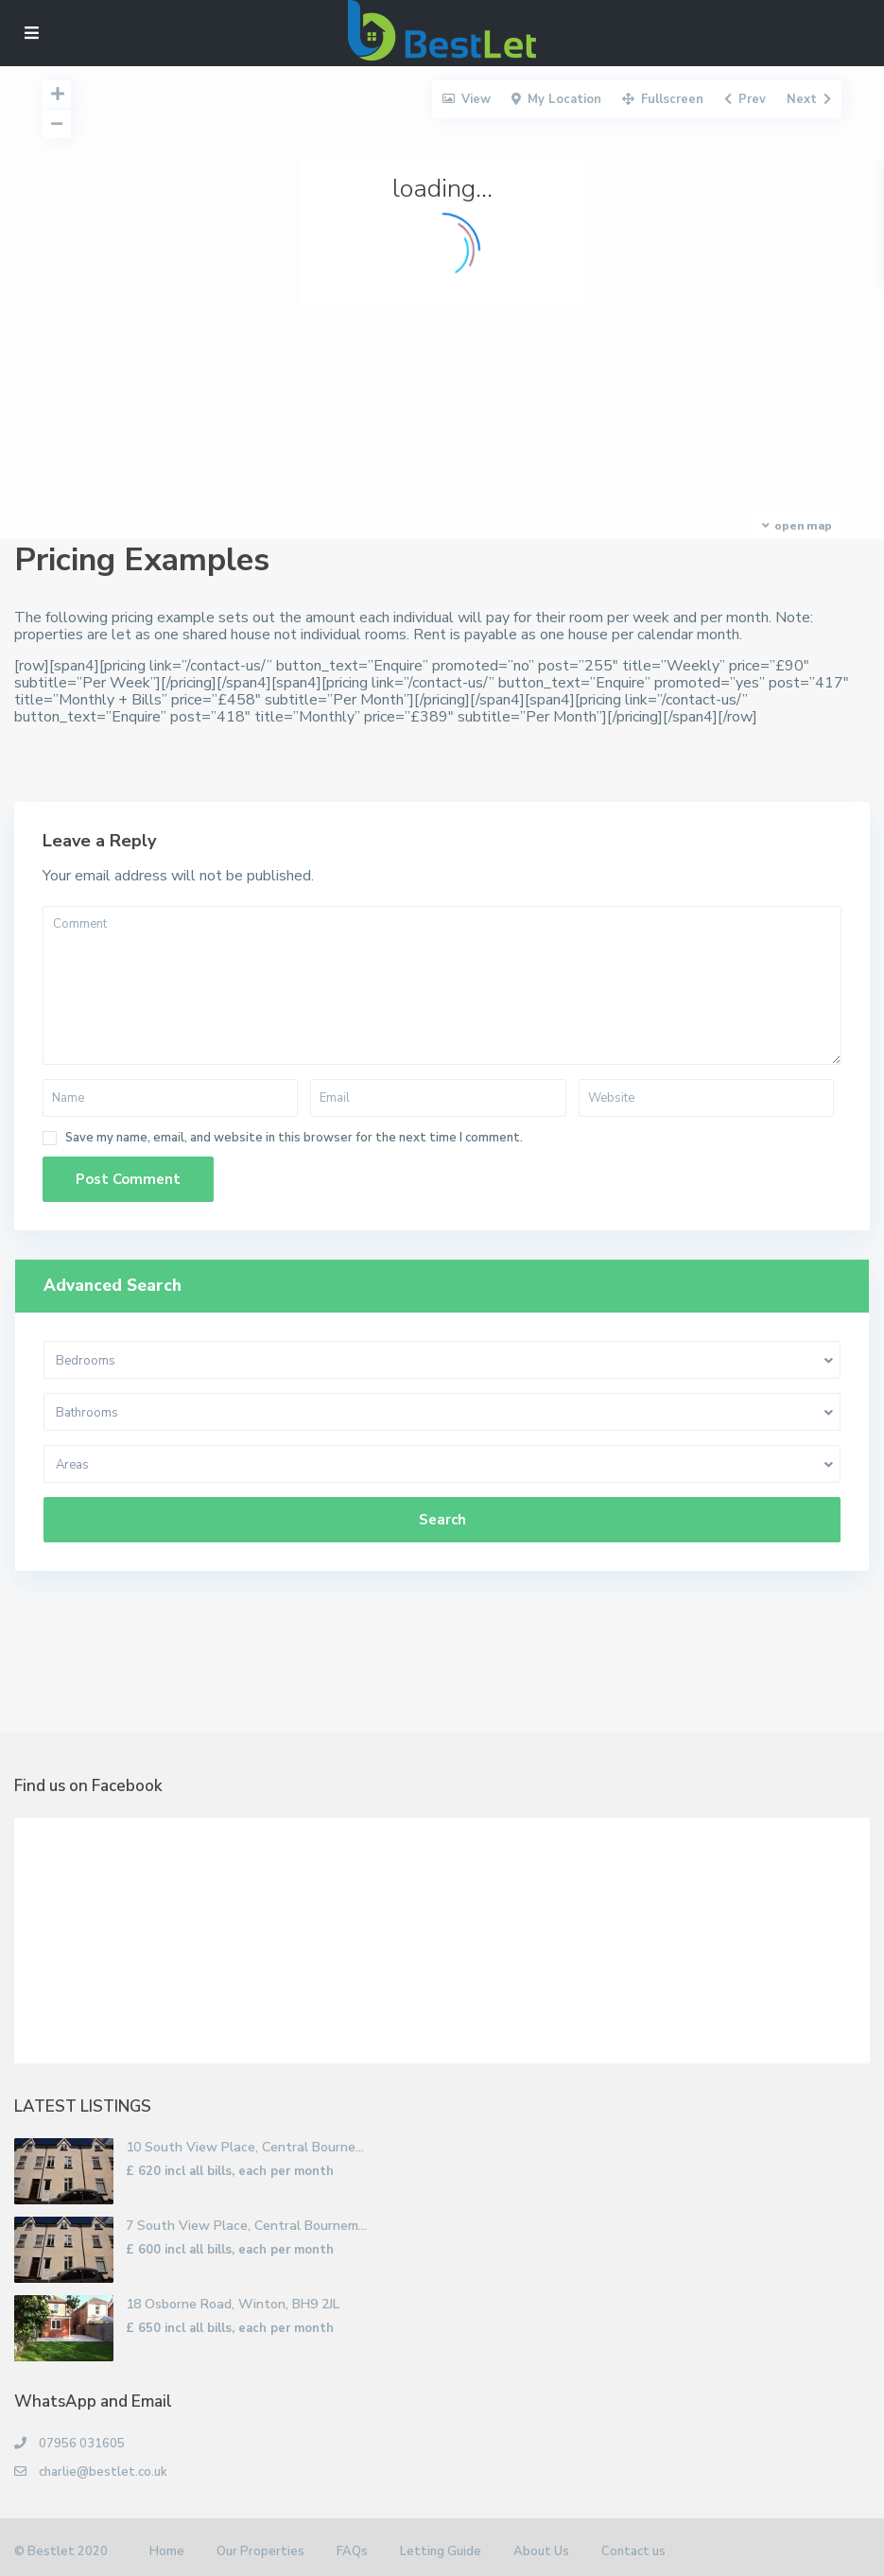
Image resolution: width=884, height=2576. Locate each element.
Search (442, 1519)
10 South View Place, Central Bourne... (245, 2147)
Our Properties (260, 2551)
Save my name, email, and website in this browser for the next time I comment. (294, 1138)
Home (166, 2551)
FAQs (352, 2551)
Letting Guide (440, 2551)
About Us (541, 2551)
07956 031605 (82, 2443)
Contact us (633, 2551)
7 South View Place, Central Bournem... (246, 2226)
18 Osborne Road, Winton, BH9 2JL (232, 2304)
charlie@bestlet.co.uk (103, 2471)
